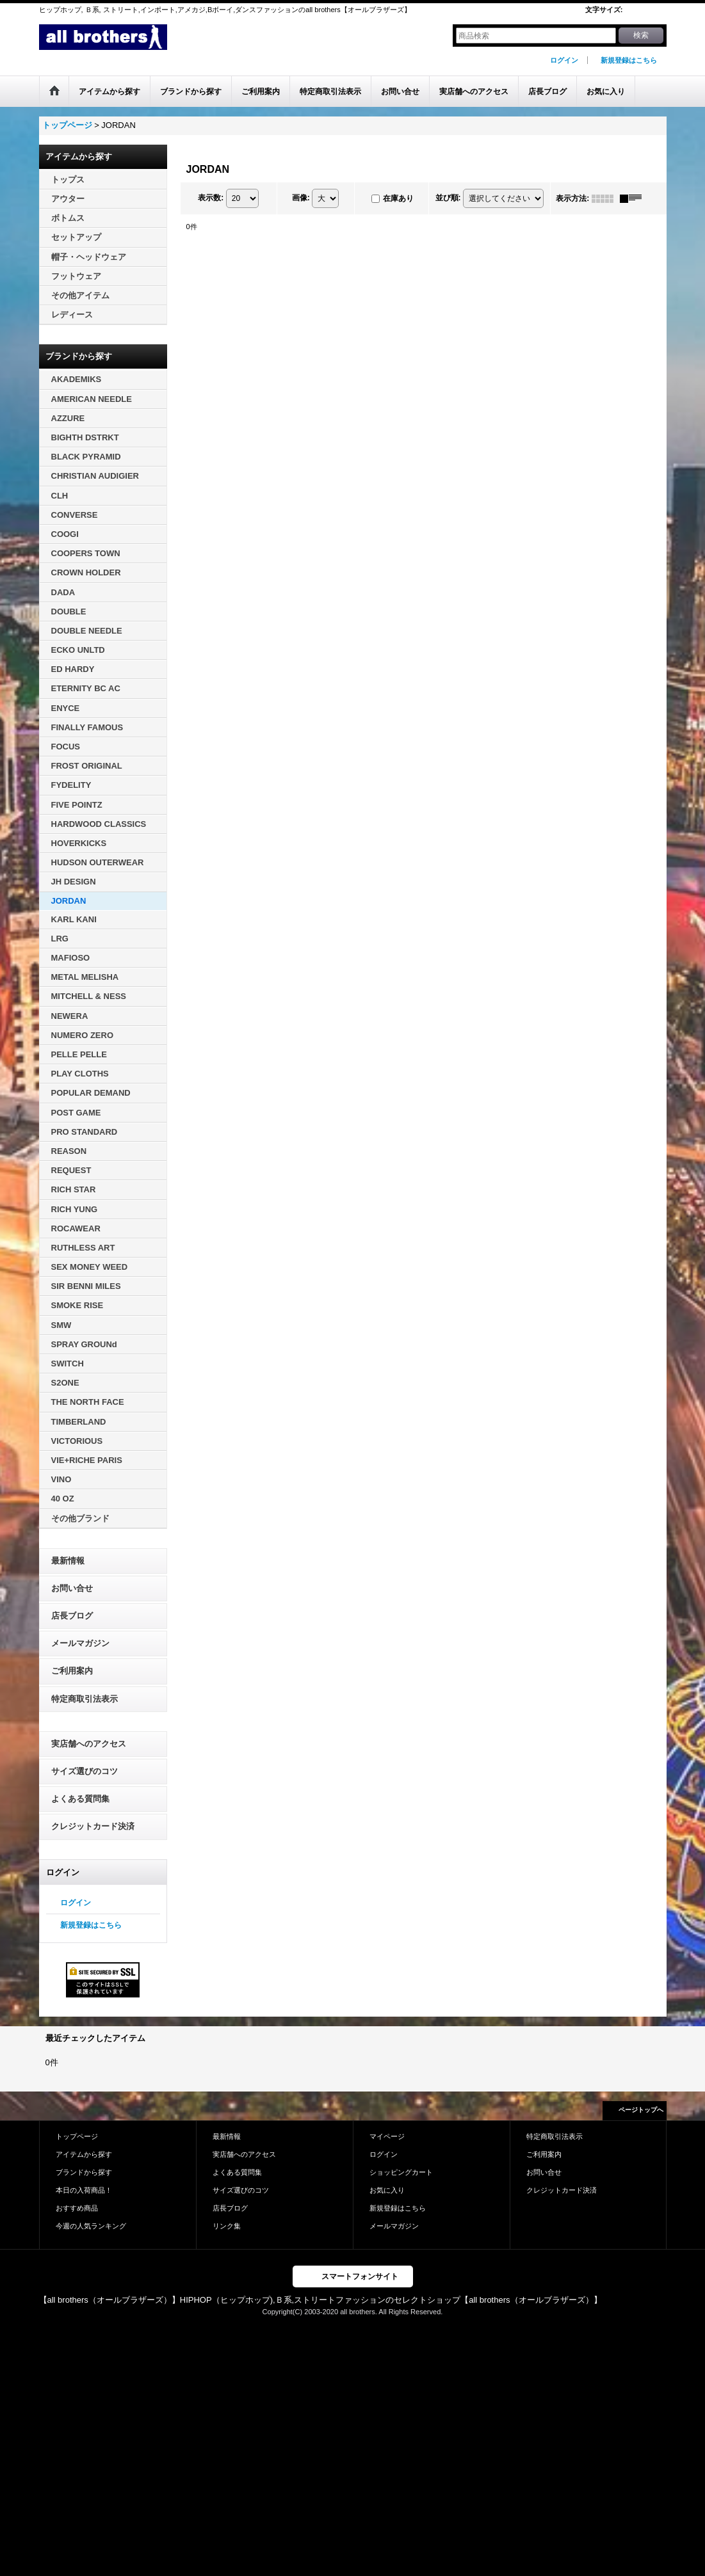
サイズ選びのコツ (84, 1771)
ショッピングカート (401, 2172)
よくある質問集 (80, 1799)
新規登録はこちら (629, 60)
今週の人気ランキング (91, 2226)
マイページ (387, 2136)
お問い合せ (72, 1588)
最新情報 (68, 1560)
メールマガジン (80, 1643)
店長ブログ (72, 1615)
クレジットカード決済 (92, 1826)
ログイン (564, 60)
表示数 (210, 197)
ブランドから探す (84, 2172)
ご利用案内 (72, 1671)
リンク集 (227, 2226)
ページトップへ (641, 2109)
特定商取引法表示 (84, 1699)
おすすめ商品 (77, 2208)
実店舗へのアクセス (88, 1743)
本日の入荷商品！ (84, 2190)
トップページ (77, 2136)
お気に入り (387, 2190)
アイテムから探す (84, 2154)
